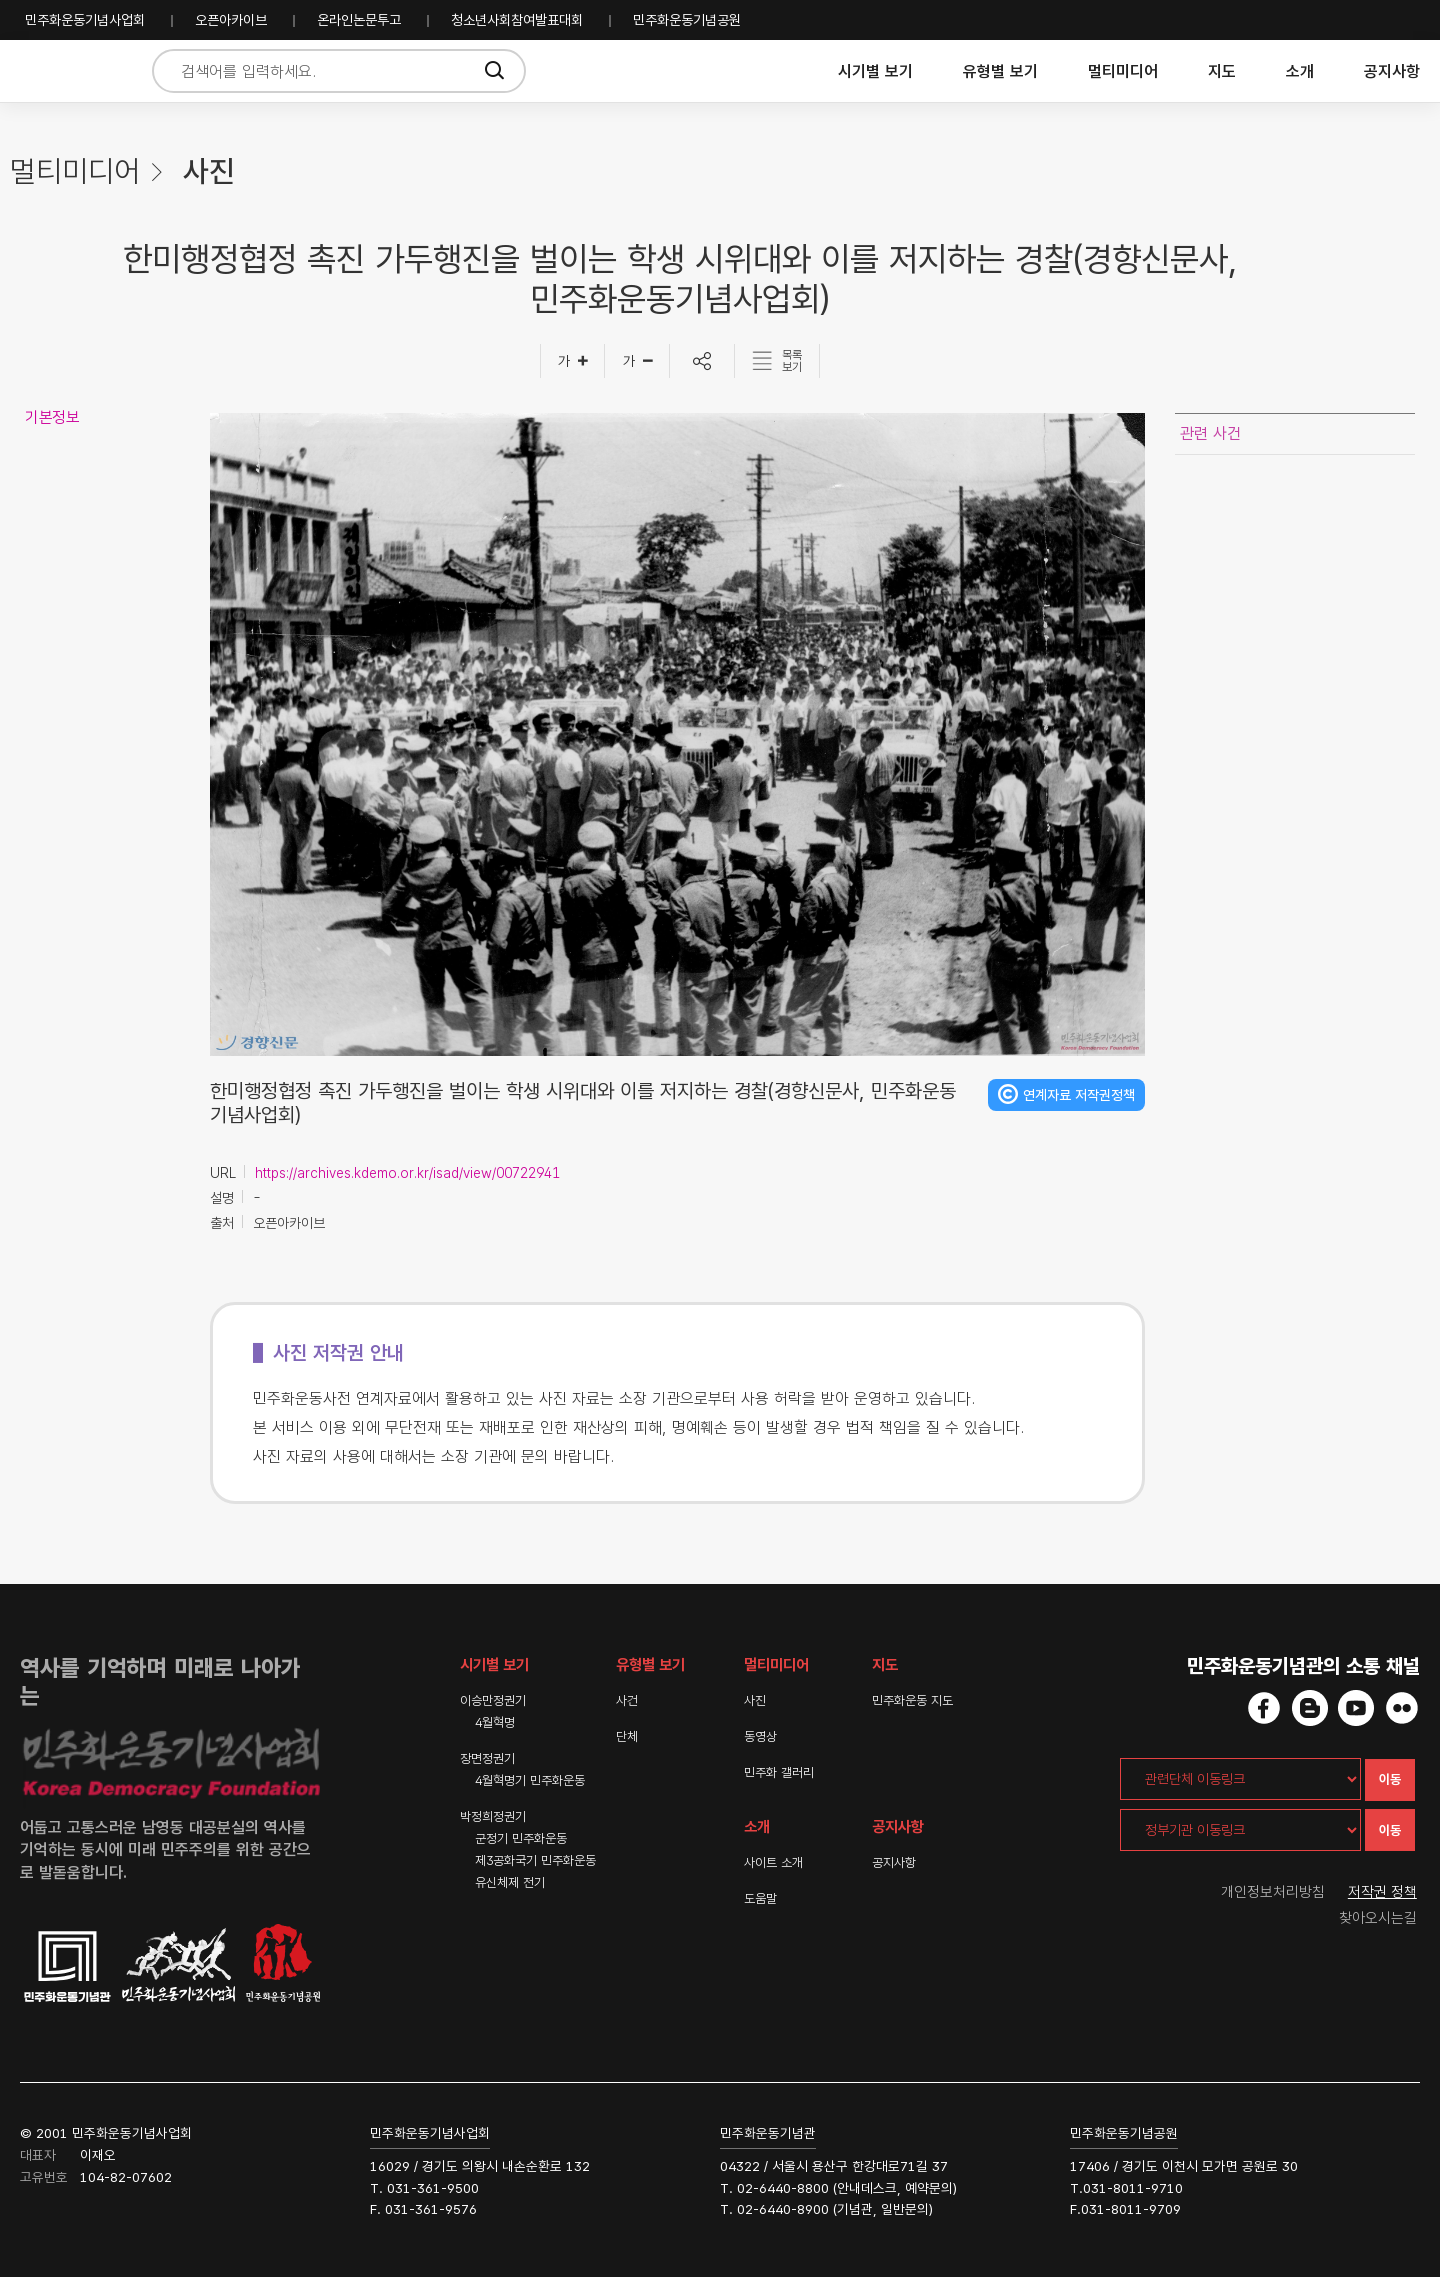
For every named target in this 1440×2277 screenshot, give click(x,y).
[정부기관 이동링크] (1240, 1830)
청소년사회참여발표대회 (517, 20)
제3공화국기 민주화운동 (535, 1860)
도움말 (760, 1898)
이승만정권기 (493, 1700)
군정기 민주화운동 (521, 1838)
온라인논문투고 (359, 20)
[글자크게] (572, 361)
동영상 (760, 1736)
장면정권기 (487, 1758)
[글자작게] (637, 361)
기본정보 (52, 417)
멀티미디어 (1123, 71)
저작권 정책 (1382, 1892)
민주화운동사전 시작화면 (72, 71)
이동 (1390, 1779)
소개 (1300, 71)
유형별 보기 (1000, 71)
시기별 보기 (875, 71)
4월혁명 (495, 1722)
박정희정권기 (493, 1816)
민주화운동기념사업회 (85, 20)
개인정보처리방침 (1273, 1892)
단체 (627, 1736)
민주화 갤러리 (779, 1772)
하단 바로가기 (0, 0)
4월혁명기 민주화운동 (530, 1780)
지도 (1222, 71)
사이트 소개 (773, 1862)
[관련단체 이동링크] (1240, 1779)
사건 (627, 1700)
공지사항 (1392, 71)
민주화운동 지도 (912, 1700)
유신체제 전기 (510, 1882)
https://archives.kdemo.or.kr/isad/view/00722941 (407, 1173)
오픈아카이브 (231, 20)
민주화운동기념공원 (687, 20)
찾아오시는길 (1378, 1918)
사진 (755, 1700)
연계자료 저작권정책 (1079, 1095)
